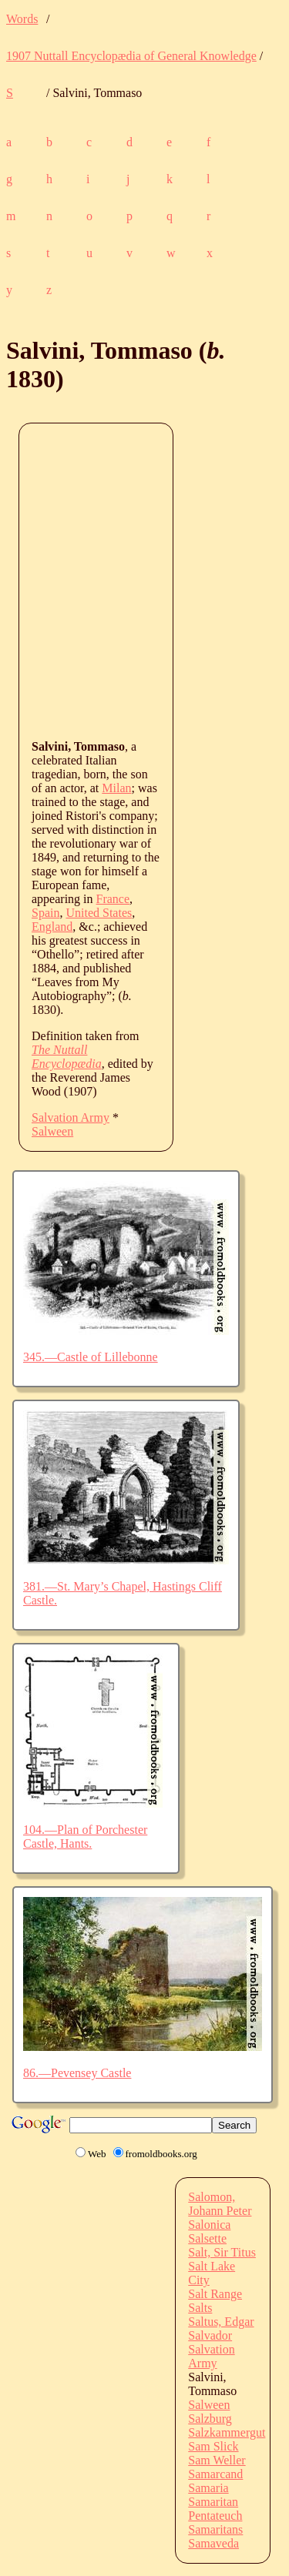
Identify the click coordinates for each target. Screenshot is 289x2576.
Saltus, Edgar (221, 2321)
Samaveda (213, 2543)
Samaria (208, 2487)
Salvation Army (70, 1117)
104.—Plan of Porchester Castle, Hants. (85, 1836)
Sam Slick (213, 2446)
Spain (45, 912)
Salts (200, 2307)
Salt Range (215, 2293)
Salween (52, 1131)
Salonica (209, 2224)
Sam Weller (216, 2460)
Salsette (207, 2238)
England (52, 926)
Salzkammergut (226, 2432)
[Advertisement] (144, 580)
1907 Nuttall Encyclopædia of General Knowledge (131, 55)
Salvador (210, 2335)
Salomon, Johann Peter (219, 2203)
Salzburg (210, 2418)
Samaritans (215, 2529)
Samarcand (215, 2474)
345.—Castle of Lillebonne (90, 1356)
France (113, 898)
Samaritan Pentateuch (215, 2508)
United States (99, 912)
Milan (116, 788)
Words (22, 18)
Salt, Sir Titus (222, 2252)
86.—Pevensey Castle (77, 2072)
